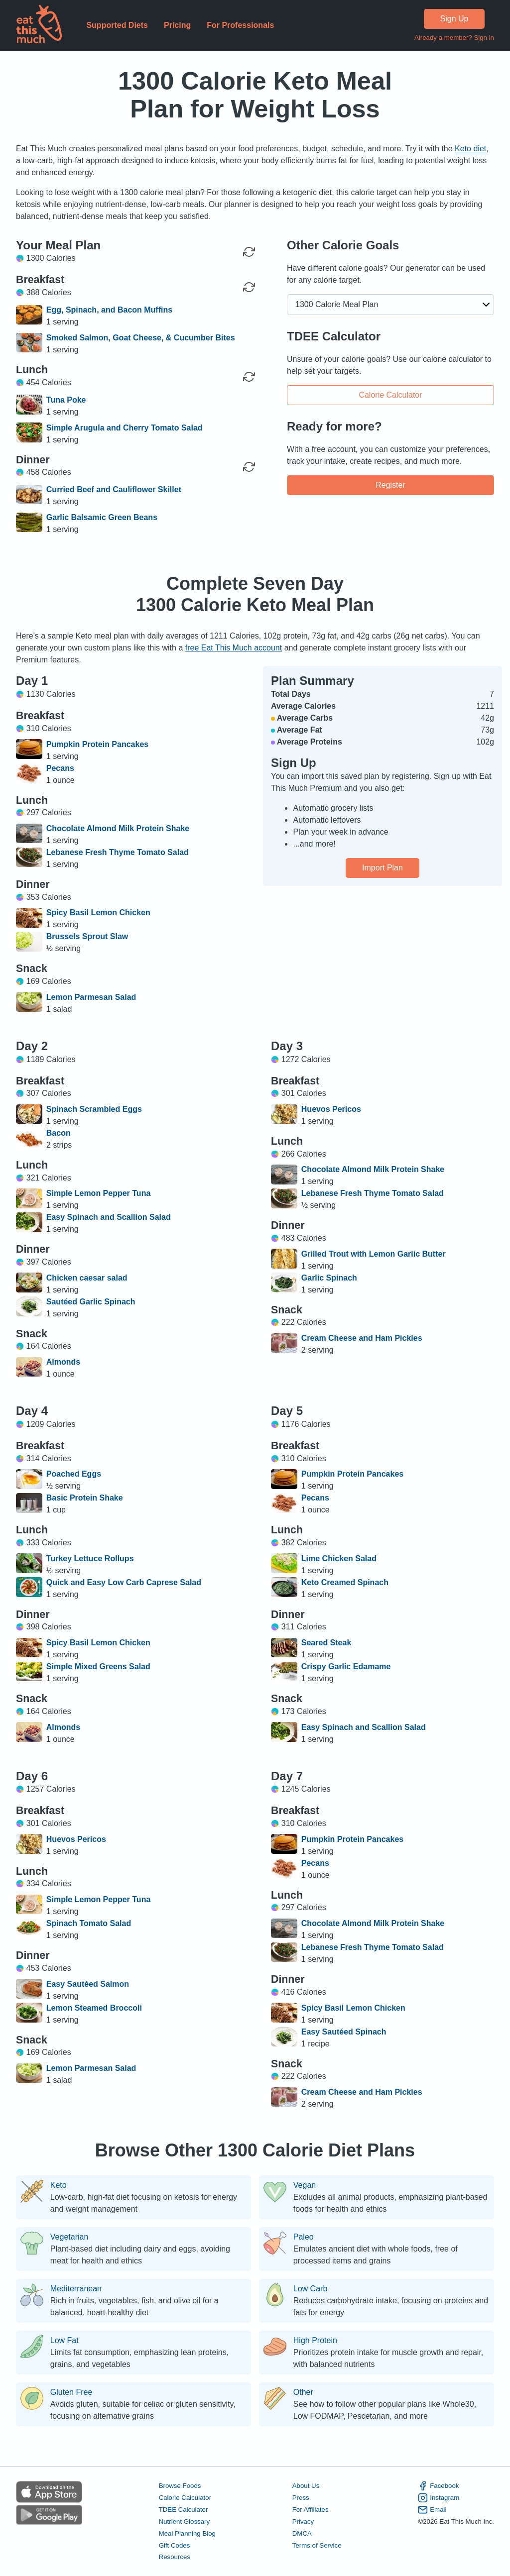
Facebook (438, 2486)
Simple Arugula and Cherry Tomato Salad (124, 428)
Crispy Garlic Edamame (346, 1666)
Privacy (303, 2521)
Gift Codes (174, 2545)
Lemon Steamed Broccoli (94, 2008)
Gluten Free (71, 2392)
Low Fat (64, 2341)
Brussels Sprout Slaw (87, 936)
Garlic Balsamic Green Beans (101, 517)
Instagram (438, 2498)
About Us (306, 2485)
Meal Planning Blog (187, 2533)
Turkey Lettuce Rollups (90, 1558)
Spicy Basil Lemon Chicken (98, 912)
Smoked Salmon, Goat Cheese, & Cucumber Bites (140, 337)
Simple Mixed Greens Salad (98, 1666)
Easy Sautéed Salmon (87, 1984)
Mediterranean (76, 2289)
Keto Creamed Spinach (344, 1582)
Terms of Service (317, 2545)
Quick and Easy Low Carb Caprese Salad (123, 1582)
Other (303, 2392)
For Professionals (240, 25)
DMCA (302, 2533)
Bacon (58, 1133)
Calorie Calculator (390, 394)
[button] (390, 304)
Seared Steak (326, 1642)
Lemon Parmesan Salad (91, 997)
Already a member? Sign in (454, 37)
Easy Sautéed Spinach (343, 2032)
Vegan (304, 2185)
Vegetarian (69, 2237)
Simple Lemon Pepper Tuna (98, 1193)
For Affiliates (310, 2509)
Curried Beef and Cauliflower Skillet (113, 489)
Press (300, 2497)
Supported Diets (117, 25)
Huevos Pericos (331, 1109)
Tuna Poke (66, 400)
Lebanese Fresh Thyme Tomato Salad (117, 852)
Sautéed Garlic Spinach (90, 1301)
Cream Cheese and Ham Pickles (361, 1338)
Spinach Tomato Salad (88, 1923)
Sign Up (454, 18)
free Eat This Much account (233, 648)
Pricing (177, 25)
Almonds (63, 1362)
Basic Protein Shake (84, 1498)
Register (390, 484)
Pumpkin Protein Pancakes (97, 744)
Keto (58, 2185)
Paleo (303, 2237)
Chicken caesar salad (87, 1278)
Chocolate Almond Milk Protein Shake (117, 828)
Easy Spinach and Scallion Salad (108, 1217)
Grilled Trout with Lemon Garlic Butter (373, 1254)
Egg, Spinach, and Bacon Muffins (109, 310)
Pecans (60, 768)
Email (432, 2510)
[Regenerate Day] (249, 252)
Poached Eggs (73, 1474)
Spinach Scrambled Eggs (94, 1109)
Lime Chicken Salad (339, 1558)
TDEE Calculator (183, 2509)
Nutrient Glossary (184, 2521)
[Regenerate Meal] (249, 287)
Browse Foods (180, 2485)
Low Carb (310, 2289)
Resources (174, 2557)
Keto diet (470, 148)
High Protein (315, 2341)
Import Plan (382, 867)
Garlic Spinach (329, 1278)
